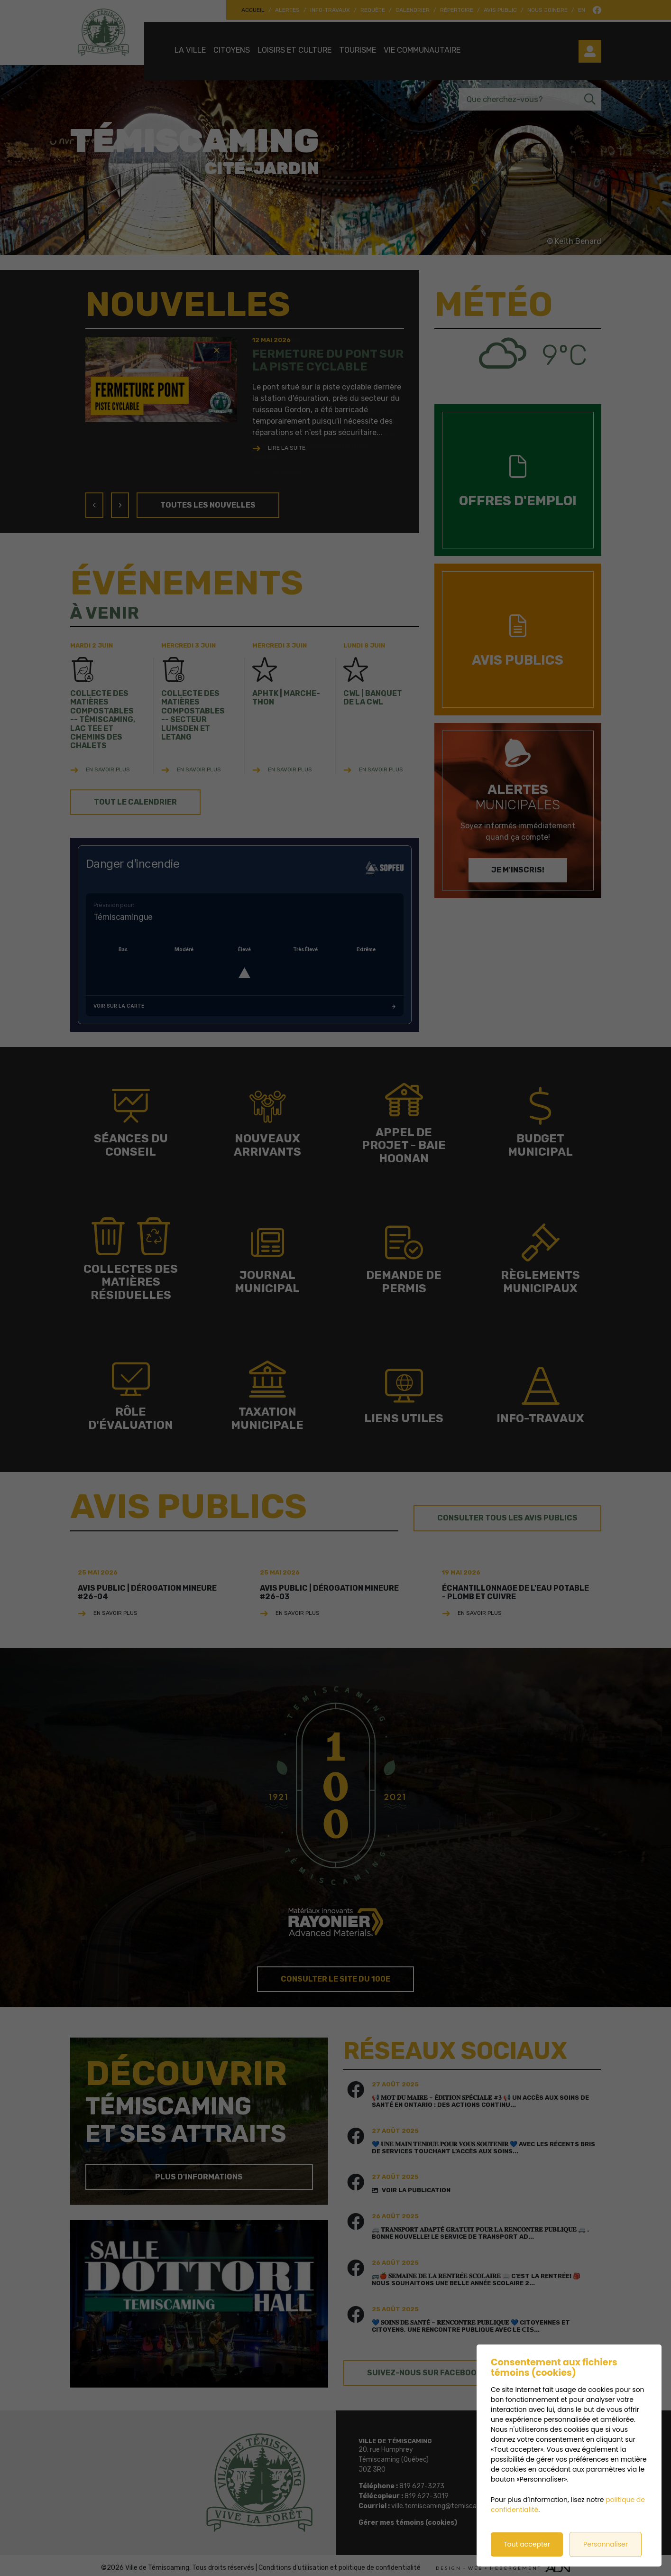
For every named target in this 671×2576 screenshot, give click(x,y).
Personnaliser (605, 2544)
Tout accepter (527, 2544)
